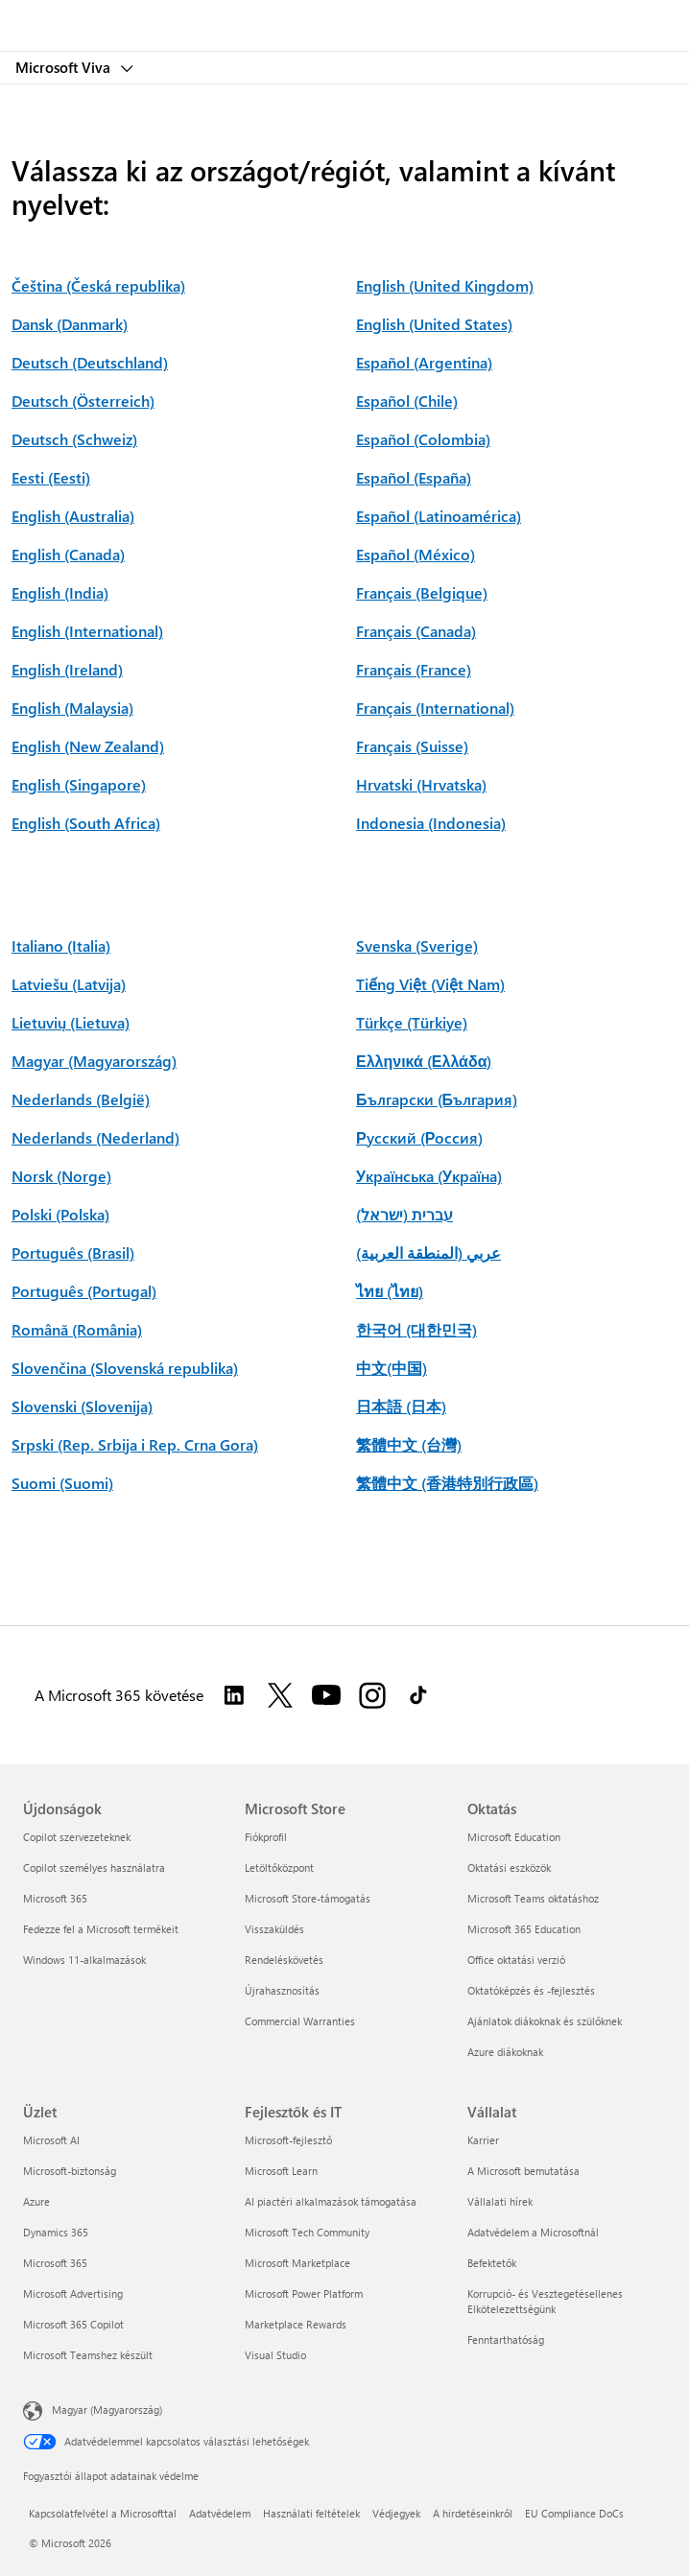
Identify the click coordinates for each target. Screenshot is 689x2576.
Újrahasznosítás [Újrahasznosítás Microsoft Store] (282, 1990)
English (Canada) (68, 554)
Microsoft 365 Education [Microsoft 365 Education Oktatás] (524, 1929)
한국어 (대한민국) (416, 1329)
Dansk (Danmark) (70, 324)
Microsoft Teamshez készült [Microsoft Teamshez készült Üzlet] (88, 2355)
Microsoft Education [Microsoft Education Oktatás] (513, 1837)
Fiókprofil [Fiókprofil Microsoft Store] (266, 1837)
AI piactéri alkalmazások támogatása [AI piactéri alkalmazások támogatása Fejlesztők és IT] (330, 2201)
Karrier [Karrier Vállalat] (483, 2140)
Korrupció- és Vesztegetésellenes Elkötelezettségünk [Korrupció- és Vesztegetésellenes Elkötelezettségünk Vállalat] (545, 2301)
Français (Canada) (416, 631)
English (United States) (434, 324)
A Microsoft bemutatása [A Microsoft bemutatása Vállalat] (523, 2170)
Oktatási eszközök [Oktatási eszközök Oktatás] (509, 1867)
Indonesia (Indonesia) (431, 823)
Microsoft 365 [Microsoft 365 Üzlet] (55, 2263)
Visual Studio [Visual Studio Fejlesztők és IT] (275, 2355)
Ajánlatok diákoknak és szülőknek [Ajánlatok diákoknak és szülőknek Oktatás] (544, 2021)
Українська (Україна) (429, 1176)
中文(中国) (391, 1368)
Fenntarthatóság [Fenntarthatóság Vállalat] (505, 2339)
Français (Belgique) (421, 592)
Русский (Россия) (419, 1137)
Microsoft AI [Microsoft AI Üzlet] (51, 2140)
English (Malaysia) (72, 707)
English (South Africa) (86, 823)
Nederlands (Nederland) (95, 1137)
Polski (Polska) (60, 1214)
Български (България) (436, 1099)
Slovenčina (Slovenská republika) (125, 1368)
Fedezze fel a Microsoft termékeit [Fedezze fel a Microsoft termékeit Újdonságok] (100, 1929)
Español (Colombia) (423, 439)
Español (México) (415, 554)
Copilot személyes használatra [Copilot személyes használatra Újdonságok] (94, 1867)
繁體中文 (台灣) (409, 1444)
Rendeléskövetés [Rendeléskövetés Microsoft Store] (284, 1959)
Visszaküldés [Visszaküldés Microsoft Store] (274, 1929)
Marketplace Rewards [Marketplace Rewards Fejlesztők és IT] (295, 2324)
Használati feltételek (311, 2513)
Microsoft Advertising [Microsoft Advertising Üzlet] (73, 2293)
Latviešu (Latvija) (69, 984)
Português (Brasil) (73, 1252)
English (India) (60, 592)
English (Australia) (73, 516)
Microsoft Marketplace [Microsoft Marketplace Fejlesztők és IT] (297, 2263)
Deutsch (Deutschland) (90, 362)
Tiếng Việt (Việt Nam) (430, 984)
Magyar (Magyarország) (94, 1061)
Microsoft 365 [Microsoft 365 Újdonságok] (55, 1898)
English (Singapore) (79, 784)
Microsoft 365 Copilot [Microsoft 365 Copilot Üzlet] (73, 2324)
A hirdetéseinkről (472, 2513)
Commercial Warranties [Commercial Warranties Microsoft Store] (300, 2021)
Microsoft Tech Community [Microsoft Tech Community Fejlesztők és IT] (307, 2232)
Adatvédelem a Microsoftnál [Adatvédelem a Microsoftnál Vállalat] (533, 2232)
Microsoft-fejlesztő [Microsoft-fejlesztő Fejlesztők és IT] (288, 2140)
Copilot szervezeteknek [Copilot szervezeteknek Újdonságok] (77, 1837)
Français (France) (413, 669)
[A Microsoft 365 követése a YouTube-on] (326, 1695)
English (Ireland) (67, 669)
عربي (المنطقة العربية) (428, 1252)
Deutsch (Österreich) (83, 400)
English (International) (87, 631)
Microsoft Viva (64, 67)
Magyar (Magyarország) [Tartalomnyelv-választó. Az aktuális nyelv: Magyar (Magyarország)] (107, 2408)
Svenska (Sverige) (417, 945)
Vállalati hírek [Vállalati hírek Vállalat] (500, 2201)
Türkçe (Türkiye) (411, 1022)
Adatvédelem (219, 2513)
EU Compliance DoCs (574, 2513)
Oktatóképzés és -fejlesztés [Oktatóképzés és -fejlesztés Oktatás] (531, 1990)
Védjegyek (396, 2513)
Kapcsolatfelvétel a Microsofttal (103, 2513)
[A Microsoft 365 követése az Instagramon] (372, 1695)
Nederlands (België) (81, 1099)
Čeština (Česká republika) (98, 285)
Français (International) (435, 707)
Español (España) (413, 477)
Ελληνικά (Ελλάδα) (423, 1061)
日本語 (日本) (401, 1406)
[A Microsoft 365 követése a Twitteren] (280, 1695)
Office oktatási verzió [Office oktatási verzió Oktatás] (516, 1959)
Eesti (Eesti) (51, 477)
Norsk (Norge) (61, 1176)
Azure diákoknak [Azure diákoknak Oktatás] (505, 2051)
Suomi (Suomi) (62, 1483)
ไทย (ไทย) (389, 1291)
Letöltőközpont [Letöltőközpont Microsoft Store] (279, 1867)
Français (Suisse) (412, 746)
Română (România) (77, 1329)
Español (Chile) (407, 400)
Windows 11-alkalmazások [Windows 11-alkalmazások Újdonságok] (84, 1959)
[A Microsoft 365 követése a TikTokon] (418, 1695)
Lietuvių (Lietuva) (71, 1022)
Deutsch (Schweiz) (74, 439)
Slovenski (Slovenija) (82, 1406)
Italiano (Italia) (61, 945)
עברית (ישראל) (404, 1214)
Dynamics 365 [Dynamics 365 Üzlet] (55, 2232)
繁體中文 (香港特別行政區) (447, 1483)
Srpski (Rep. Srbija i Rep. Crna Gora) (135, 1444)
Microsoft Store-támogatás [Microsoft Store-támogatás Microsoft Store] (307, 1898)
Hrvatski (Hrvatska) (421, 784)
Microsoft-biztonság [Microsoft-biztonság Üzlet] (69, 2170)
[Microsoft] (343, 14)
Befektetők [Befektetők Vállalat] (491, 2263)
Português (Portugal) (84, 1291)
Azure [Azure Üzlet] (36, 2201)
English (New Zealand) (88, 746)
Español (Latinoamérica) (438, 516)
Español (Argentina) (424, 362)
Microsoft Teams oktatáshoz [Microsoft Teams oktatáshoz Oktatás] (533, 1898)
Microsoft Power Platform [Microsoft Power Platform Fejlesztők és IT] (304, 2293)
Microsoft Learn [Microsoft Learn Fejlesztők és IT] (281, 2170)
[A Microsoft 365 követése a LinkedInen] (234, 1695)
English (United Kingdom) (445, 285)
